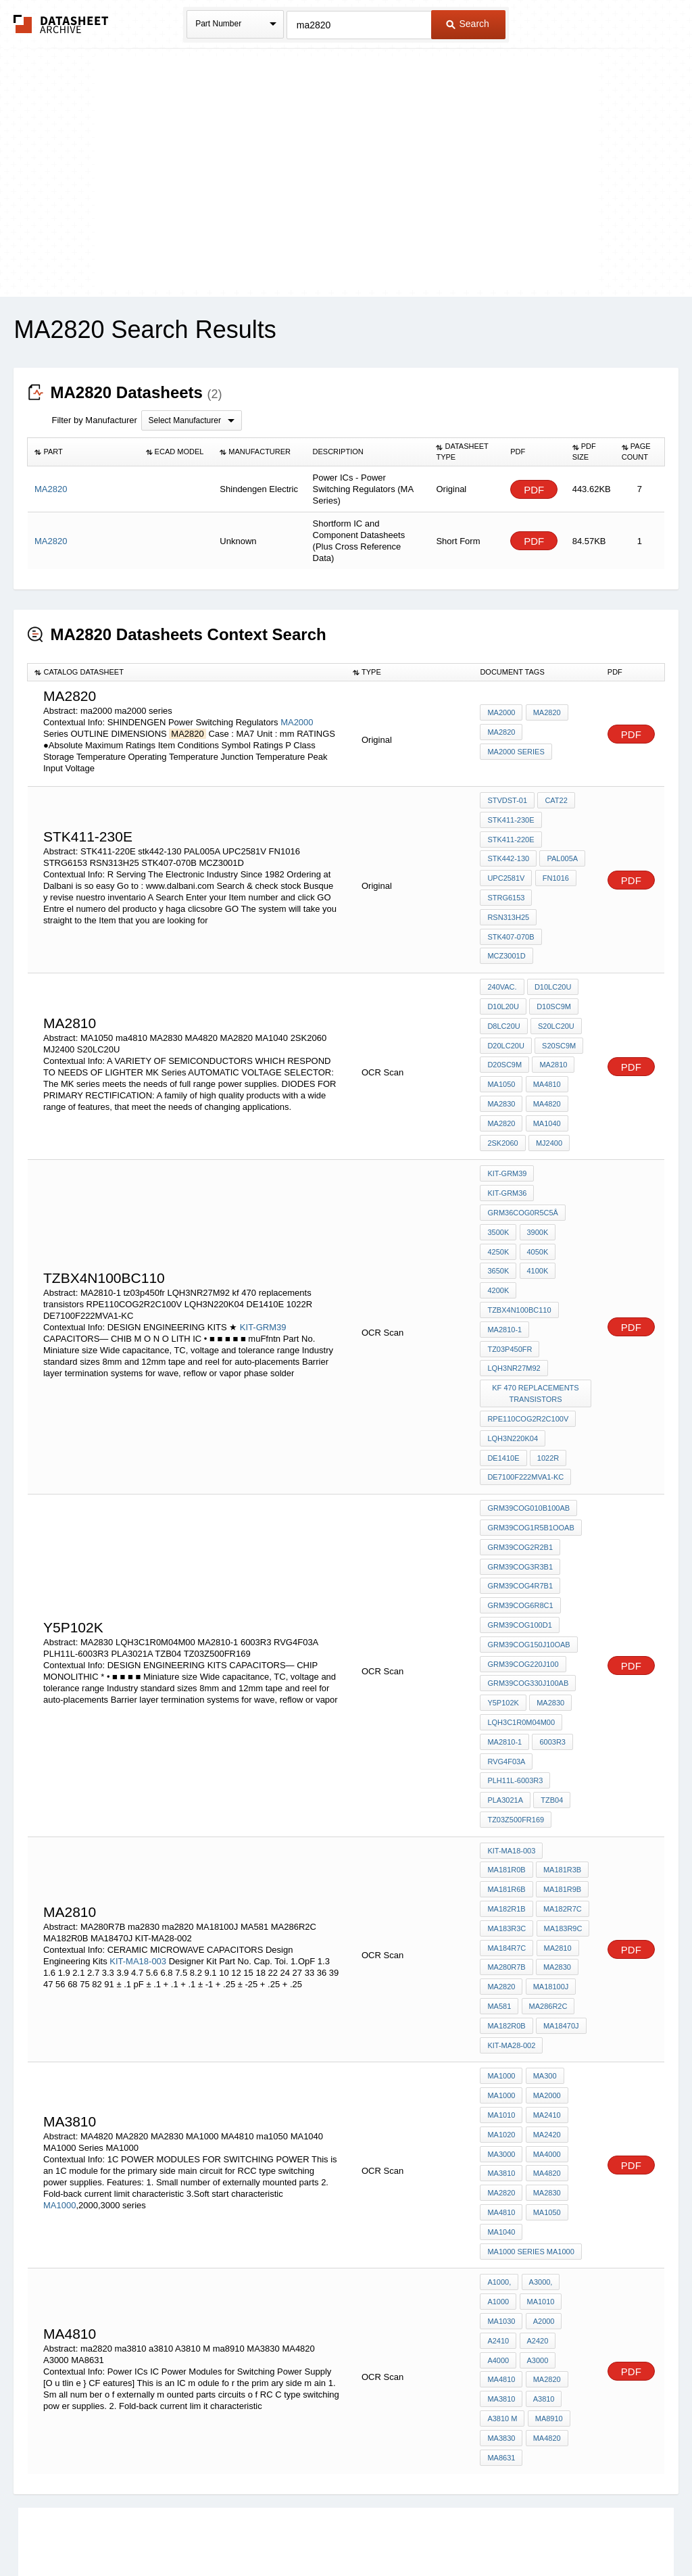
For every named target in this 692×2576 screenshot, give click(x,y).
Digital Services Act (476, 2530)
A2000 (542, 2176)
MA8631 (501, 2304)
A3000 (536, 2213)
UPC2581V (505, 873)
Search (467, 23)
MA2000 (296, 722)
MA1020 (501, 2001)
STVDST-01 (507, 800)
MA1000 (59, 2069)
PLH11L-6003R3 (515, 1667)
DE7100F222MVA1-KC (525, 1382)
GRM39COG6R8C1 (520, 1503)
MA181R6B (506, 1770)
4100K (536, 1206)
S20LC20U (555, 994)
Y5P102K (502, 1594)
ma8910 (548, 2268)
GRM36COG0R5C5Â (522, 1152)
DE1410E (503, 1364)
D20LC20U (505, 1012)
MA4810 (501, 2074)
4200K (498, 1225)
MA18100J (550, 1861)
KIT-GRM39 (263, 1259)
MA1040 (546, 1086)
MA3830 (501, 2286)
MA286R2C (547, 1880)
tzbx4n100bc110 (519, 1243)
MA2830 (501, 1067)
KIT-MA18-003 (137, 1837)
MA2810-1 (504, 1261)
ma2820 (501, 1861)
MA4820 (546, 1067)
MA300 (543, 1946)
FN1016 (554, 873)
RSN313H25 (562, 892)
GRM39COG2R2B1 (520, 1448)
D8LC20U (503, 994)
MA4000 (546, 2019)
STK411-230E (510, 819)
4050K (536, 1188)
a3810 (542, 2249)
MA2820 (546, 714)
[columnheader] (83, 452)
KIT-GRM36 (563, 1133)
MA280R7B (506, 1843)
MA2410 (546, 1982)
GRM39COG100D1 (519, 1521)
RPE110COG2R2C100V (527, 1327)
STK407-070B (510, 910)
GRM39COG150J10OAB (528, 1540)
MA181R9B (561, 1770)
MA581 (499, 1880)
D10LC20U (552, 958)
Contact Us (547, 2530)
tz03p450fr (561, 1261)
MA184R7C (506, 1825)
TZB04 (551, 1686)
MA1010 (501, 1982)
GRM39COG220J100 (522, 1558)
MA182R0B (506, 1898)
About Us (598, 2530)
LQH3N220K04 (512, 1346)
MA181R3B (561, 1752)
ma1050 (546, 2074)
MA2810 (552, 1031)
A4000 (498, 2213)
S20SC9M (558, 1012)
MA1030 (501, 2176)
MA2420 (546, 2001)
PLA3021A (505, 1686)
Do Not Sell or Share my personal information (339, 2530)
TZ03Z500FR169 (515, 1704)
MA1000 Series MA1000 (530, 2110)
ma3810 (501, 2249)
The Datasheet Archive (61, 24)
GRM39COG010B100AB (528, 1412)
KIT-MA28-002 (511, 1916)
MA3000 (501, 2019)
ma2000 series (515, 751)
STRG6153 (505, 892)
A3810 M (502, 2268)
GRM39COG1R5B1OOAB (530, 1430)
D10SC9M (553, 976)
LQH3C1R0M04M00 (521, 1613)
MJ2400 (548, 1104)
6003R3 (552, 1631)
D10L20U (502, 976)
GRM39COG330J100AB (527, 1576)
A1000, (499, 2140)
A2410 (498, 2195)
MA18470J (560, 1898)
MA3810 (501, 2037)
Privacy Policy (212, 2530)
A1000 (498, 2158)
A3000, (539, 2140)
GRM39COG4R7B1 (520, 1485)
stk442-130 (508, 855)
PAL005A (561, 855)
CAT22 (555, 800)
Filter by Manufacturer (94, 420)
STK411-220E (510, 837)
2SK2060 (502, 1104)
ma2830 (556, 1843)
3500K (498, 1170)
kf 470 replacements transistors (536, 1303)
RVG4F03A (506, 1649)
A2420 (536, 2195)
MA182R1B (506, 1788)
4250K (498, 1188)
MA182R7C (562, 1788)
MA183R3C (506, 1807)
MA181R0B (506, 1752)
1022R (547, 1364)
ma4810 (546, 1049)
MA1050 (501, 1049)
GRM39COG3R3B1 (520, 1467)
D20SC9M (504, 1031)
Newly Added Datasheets (125, 2530)
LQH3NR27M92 (513, 1279)
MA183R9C (562, 1807)
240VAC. (501, 958)
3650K (498, 1206)
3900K (536, 1170)
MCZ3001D (506, 928)
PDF (534, 489)
